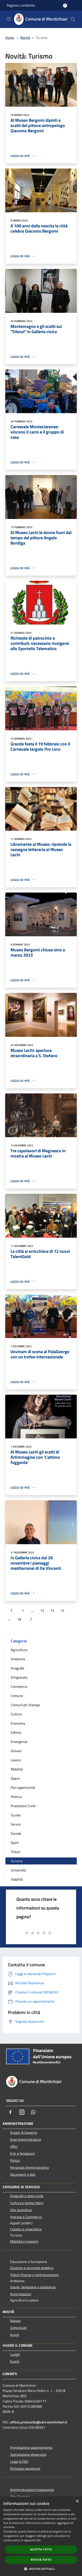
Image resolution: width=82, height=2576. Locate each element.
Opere (15, 1778)
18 (19, 1619)
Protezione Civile (23, 1805)
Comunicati (18, 2327)
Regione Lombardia (21, 5)
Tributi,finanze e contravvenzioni (34, 2274)
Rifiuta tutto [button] (41, 2560)
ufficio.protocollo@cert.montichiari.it (38, 2422)
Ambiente (18, 1659)
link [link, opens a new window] (38, 2540)
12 (42, 1610)
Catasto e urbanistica (26, 2229)
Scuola (16, 1815)
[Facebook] (10, 2112)
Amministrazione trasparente (32, 2489)
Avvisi (14, 2334)
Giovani (16, 1750)
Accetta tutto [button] (41, 2549)
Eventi (15, 2361)
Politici (15, 2160)
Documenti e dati (22, 2174)
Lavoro (16, 1760)
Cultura (16, 1714)
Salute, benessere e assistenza (33, 2287)
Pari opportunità (23, 1787)
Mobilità (17, 1769)
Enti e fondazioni (22, 2153)
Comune (17, 1695)
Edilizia (16, 1732)
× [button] (77, 2501)
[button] (41, 2569)
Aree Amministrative (25, 2139)
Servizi (16, 1824)
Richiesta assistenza (25, 2468)
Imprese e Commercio (26, 2216)
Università (18, 1870)
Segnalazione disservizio (28, 2454)
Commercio (19, 1686)
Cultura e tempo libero (26, 2202)
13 (52, 1610)
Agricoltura (19, 1649)
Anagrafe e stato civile (26, 2195)
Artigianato (19, 1677)
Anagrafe (17, 1668)
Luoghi (15, 2354)
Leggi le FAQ (19, 2461)
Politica (16, 1796)
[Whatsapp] (33, 2112)
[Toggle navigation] (8, 18)
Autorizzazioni (20, 2294)
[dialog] (41, 2536)
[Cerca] (72, 19)
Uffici (14, 2146)
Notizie (15, 2320)
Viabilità (17, 1879)
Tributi (15, 1851)
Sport (15, 1842)
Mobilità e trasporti (24, 2241)
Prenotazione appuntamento (31, 2447)
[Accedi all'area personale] (65, 5)
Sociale (16, 1833)
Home (9, 37)
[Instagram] (21, 2112)
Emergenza (19, 1741)
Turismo (17, 1861)
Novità (25, 37)
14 (62, 1610)
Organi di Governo (23, 2132)
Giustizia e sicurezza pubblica (31, 2267)
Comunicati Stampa (25, 1704)
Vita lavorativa (21, 2209)
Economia (18, 1723)
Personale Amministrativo (29, 2167)
